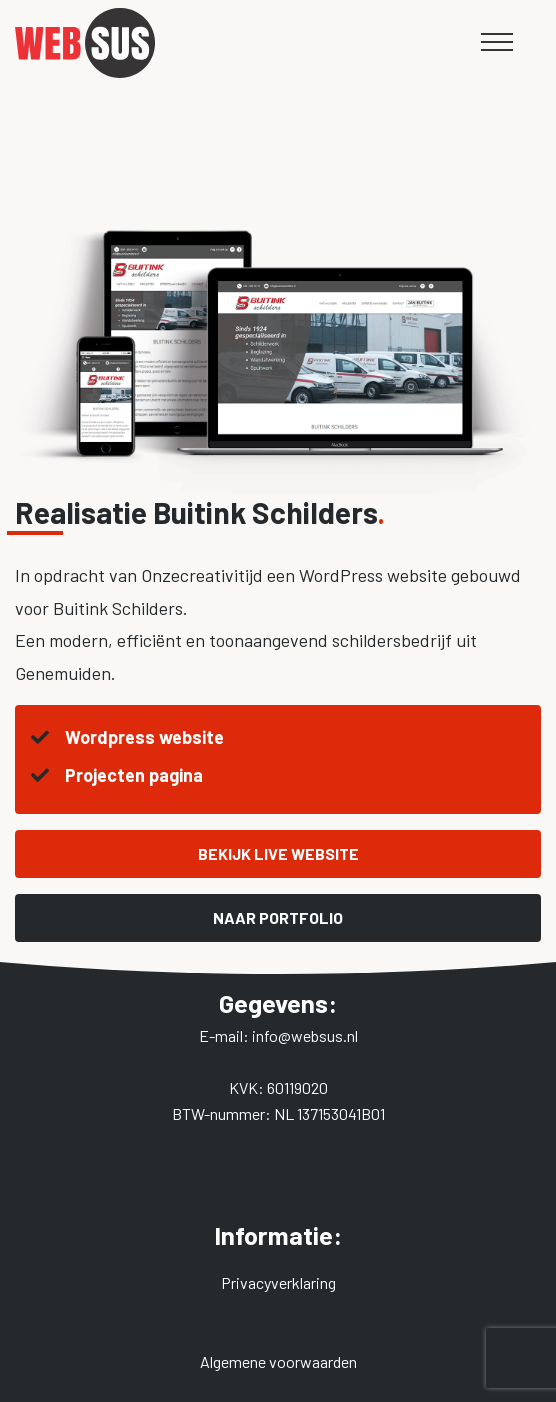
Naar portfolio (278, 917)
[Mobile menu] (497, 42)
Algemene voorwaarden (278, 1361)
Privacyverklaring (278, 1282)
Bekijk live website (278, 853)
